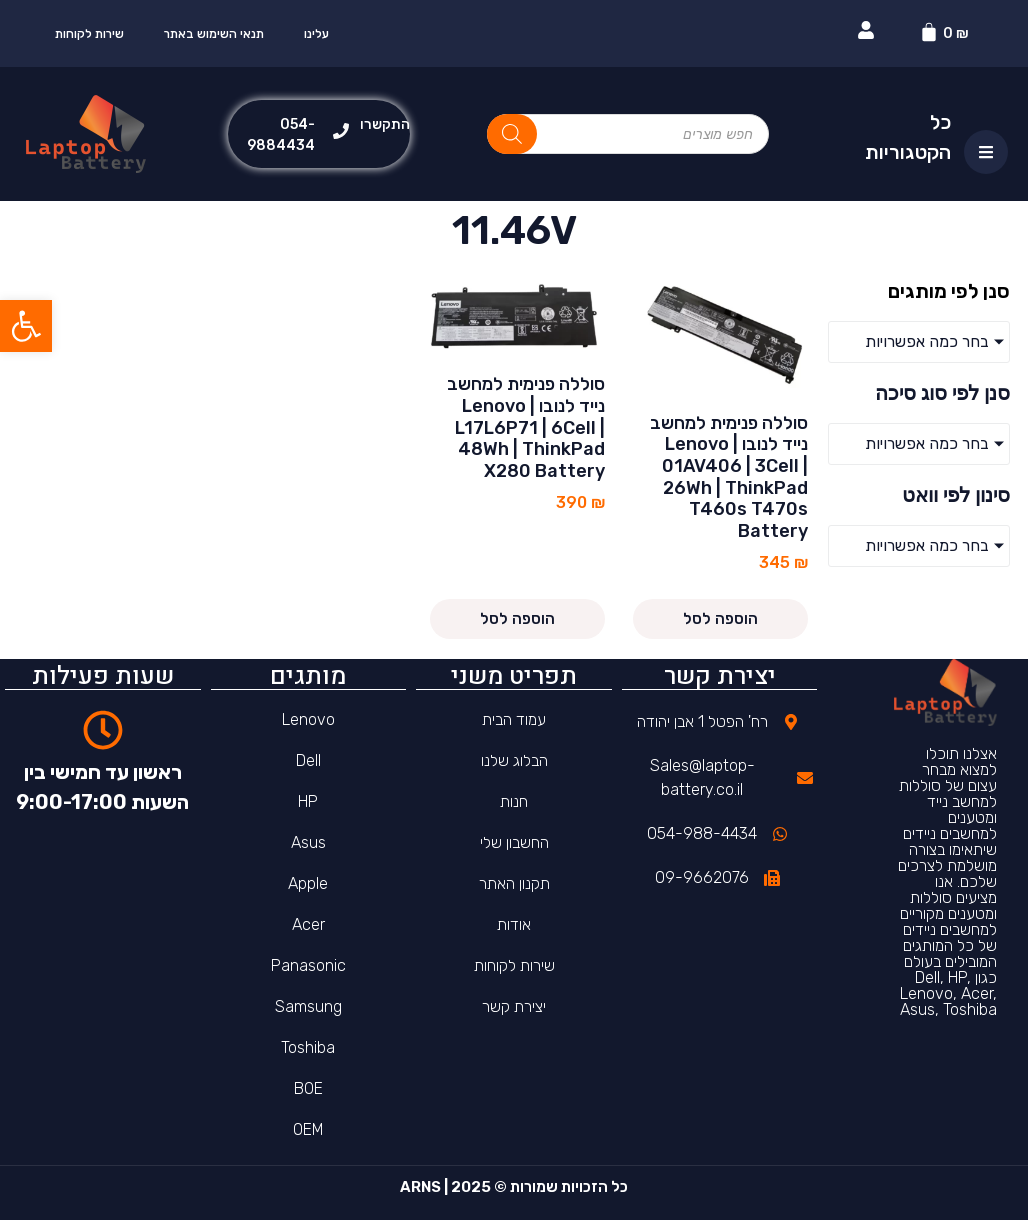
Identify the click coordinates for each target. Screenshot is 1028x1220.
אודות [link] (514, 924)
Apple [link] (308, 883)
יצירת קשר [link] (514, 1006)
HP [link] (308, 801)
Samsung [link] (308, 1006)
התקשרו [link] (385, 124)
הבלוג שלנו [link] (514, 760)
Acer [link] (308, 924)
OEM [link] (308, 1129)
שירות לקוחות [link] (89, 34)
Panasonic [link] (308, 965)
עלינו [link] (316, 34)
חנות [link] (514, 801)
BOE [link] (308, 1088)
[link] (26, 326)
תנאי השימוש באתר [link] (214, 34)
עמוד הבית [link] (514, 719)
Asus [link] (308, 842)
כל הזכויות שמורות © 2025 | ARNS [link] (514, 1187)
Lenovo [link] (308, 719)
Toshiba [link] (308, 1047)
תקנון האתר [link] (514, 883)
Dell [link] (308, 760)
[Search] (512, 134)
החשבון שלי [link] (514, 842)
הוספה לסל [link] (720, 618)
